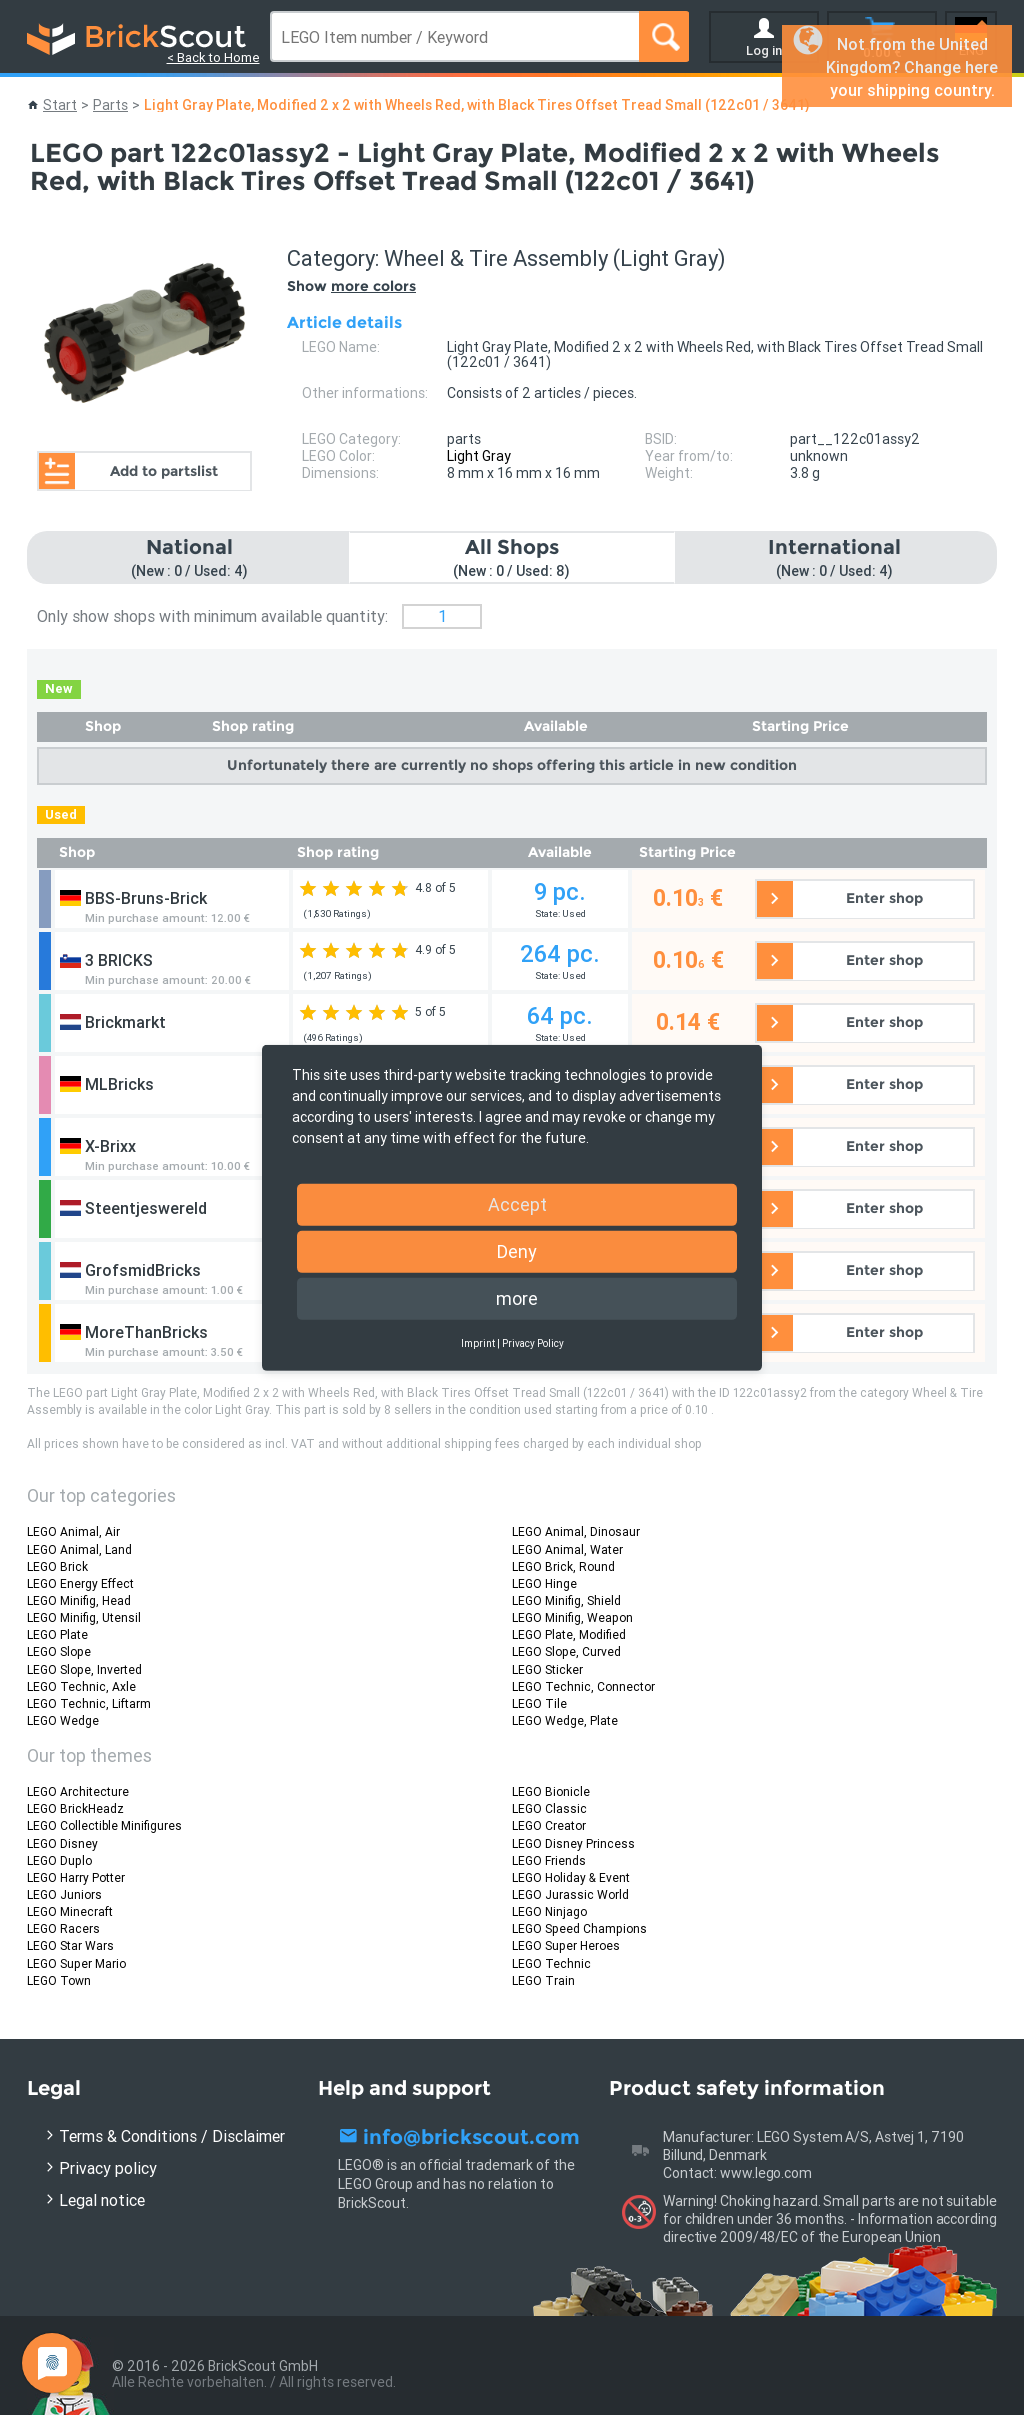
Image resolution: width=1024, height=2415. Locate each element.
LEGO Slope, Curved (566, 1651)
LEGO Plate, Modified (569, 1634)
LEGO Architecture (78, 1791)
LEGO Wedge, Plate (565, 1720)
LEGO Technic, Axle (81, 1686)
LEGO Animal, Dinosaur (576, 1531)
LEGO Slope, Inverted (84, 1669)
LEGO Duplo (59, 1860)
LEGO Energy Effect (80, 1583)
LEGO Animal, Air (73, 1531)
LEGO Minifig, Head (79, 1600)
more (517, 1297)
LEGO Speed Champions (579, 1928)
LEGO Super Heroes (566, 1945)
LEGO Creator (549, 1825)
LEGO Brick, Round (563, 1566)
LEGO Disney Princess (573, 1843)
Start (60, 105)
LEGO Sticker (547, 1669)
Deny (517, 1250)
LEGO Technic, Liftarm (89, 1703)
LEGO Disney (62, 1843)
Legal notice (102, 2200)
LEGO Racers (63, 1928)
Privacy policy (108, 2168)
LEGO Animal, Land (79, 1549)
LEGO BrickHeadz (75, 1808)
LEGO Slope (59, 1651)
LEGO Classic (549, 1808)
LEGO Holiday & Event (571, 1877)
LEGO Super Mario (76, 1963)
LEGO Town (59, 1980)
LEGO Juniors (64, 1894)
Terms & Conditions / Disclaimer (172, 2136)
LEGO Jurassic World (570, 1894)
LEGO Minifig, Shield (566, 1600)
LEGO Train (543, 1980)
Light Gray (479, 456)
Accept (517, 1203)
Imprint (478, 1342)
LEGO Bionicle (551, 1791)
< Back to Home (213, 57)
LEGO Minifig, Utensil (84, 1617)
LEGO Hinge (544, 1583)
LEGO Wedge (63, 1720)
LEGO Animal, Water (567, 1549)
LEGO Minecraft (70, 1911)
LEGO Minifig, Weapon (572, 1617)
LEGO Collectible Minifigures (104, 1825)
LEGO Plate (57, 1634)
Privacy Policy (533, 1342)
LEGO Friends (549, 1860)
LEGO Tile (539, 1703)
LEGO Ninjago (549, 1911)
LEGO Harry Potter (76, 1877)
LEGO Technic (551, 1963)
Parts (110, 105)
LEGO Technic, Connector (583, 1686)
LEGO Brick (57, 1566)
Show (351, 286)
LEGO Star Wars (70, 1945)
